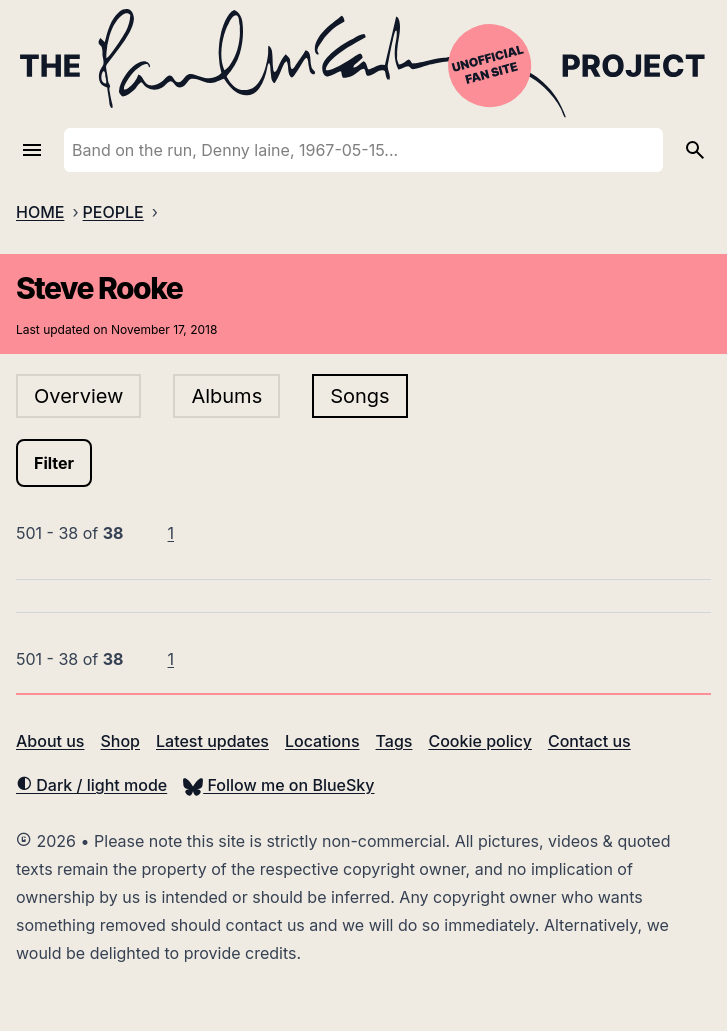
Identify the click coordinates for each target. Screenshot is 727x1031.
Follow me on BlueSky (278, 785)
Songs (359, 396)
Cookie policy (479, 741)
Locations (322, 741)
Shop (120, 741)
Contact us (589, 741)
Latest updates (212, 741)
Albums (226, 396)
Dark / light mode (91, 785)
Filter (54, 463)
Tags (394, 741)
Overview (78, 396)
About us (50, 741)
